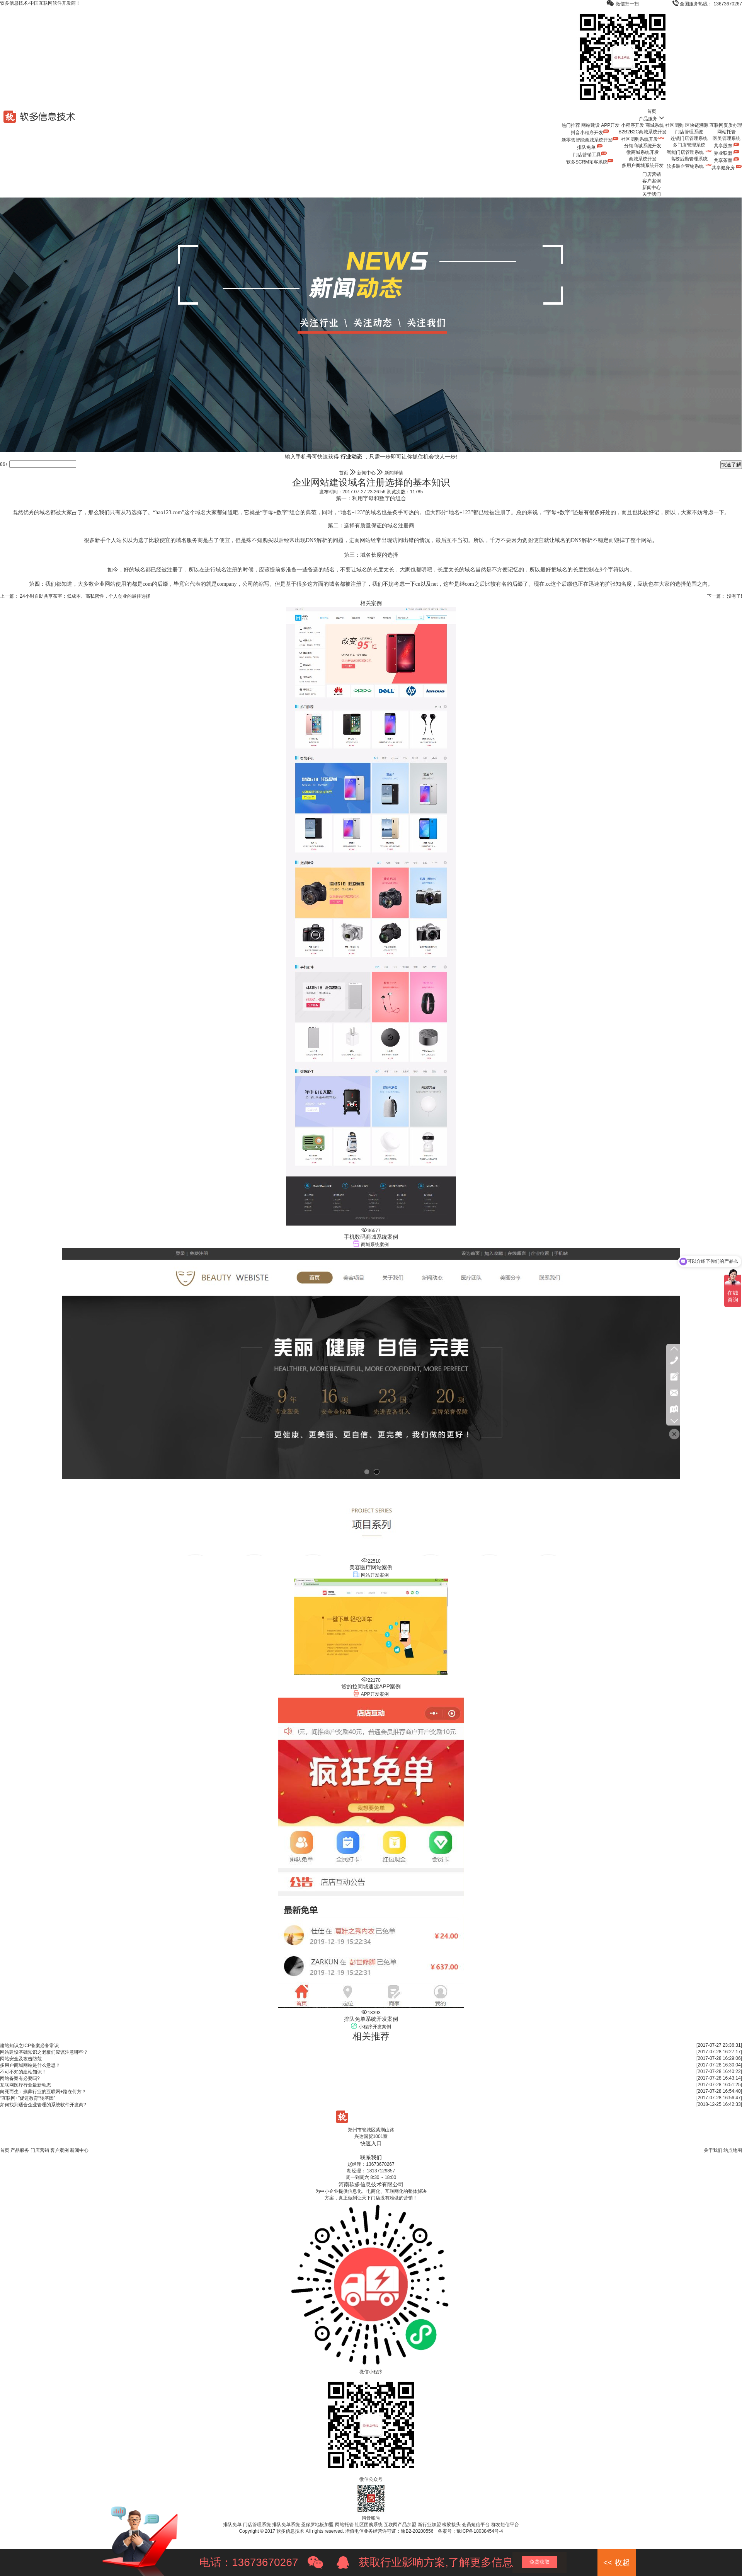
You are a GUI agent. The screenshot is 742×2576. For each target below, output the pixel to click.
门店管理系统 (689, 132)
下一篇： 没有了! (724, 596)
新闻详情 (394, 473)
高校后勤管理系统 (689, 159)
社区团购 (674, 125)
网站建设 (590, 125)
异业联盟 (727, 153)
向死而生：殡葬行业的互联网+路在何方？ (43, 2091)
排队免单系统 (286, 2524)
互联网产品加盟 (400, 2524)
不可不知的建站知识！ (23, 2072)
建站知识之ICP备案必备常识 (29, 2045)
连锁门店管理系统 (689, 138)
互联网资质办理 (726, 125)
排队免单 (590, 147)
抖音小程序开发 (590, 132)
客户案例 (651, 181)
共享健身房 (726, 167)
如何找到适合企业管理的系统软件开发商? (43, 2104)
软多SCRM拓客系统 (590, 162)
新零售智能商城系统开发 (590, 140)
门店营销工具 (590, 154)
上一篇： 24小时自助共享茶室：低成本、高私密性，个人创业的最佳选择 (75, 596)
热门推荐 (571, 125)
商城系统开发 (643, 159)
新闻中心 (651, 187)
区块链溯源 (696, 125)
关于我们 (651, 194)
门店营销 (651, 174)
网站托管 (726, 132)
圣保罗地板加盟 (317, 2524)
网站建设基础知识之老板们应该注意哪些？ (44, 2052)
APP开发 (610, 125)
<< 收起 (616, 2562)
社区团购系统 (369, 2524)
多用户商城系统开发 (643, 165)
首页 (651, 111)
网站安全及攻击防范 (21, 2058)
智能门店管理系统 (689, 152)
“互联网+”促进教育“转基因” (27, 2098)
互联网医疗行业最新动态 (25, 2085)
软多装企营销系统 (689, 166)
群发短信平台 (505, 2524)
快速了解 (731, 464)
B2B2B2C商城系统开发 (643, 132)
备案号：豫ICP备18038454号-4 (470, 2531)
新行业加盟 (429, 2524)
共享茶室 (727, 160)
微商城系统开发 (642, 152)
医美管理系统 (726, 138)
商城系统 (654, 125)
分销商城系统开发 (642, 145)
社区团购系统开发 (642, 139)
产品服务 (652, 118)
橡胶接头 (451, 2524)
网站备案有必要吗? (20, 2078)
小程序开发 (632, 125)
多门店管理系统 (689, 145)
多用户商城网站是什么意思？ (30, 2065)
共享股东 (727, 145)
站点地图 (732, 2150)
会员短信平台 (476, 2524)
